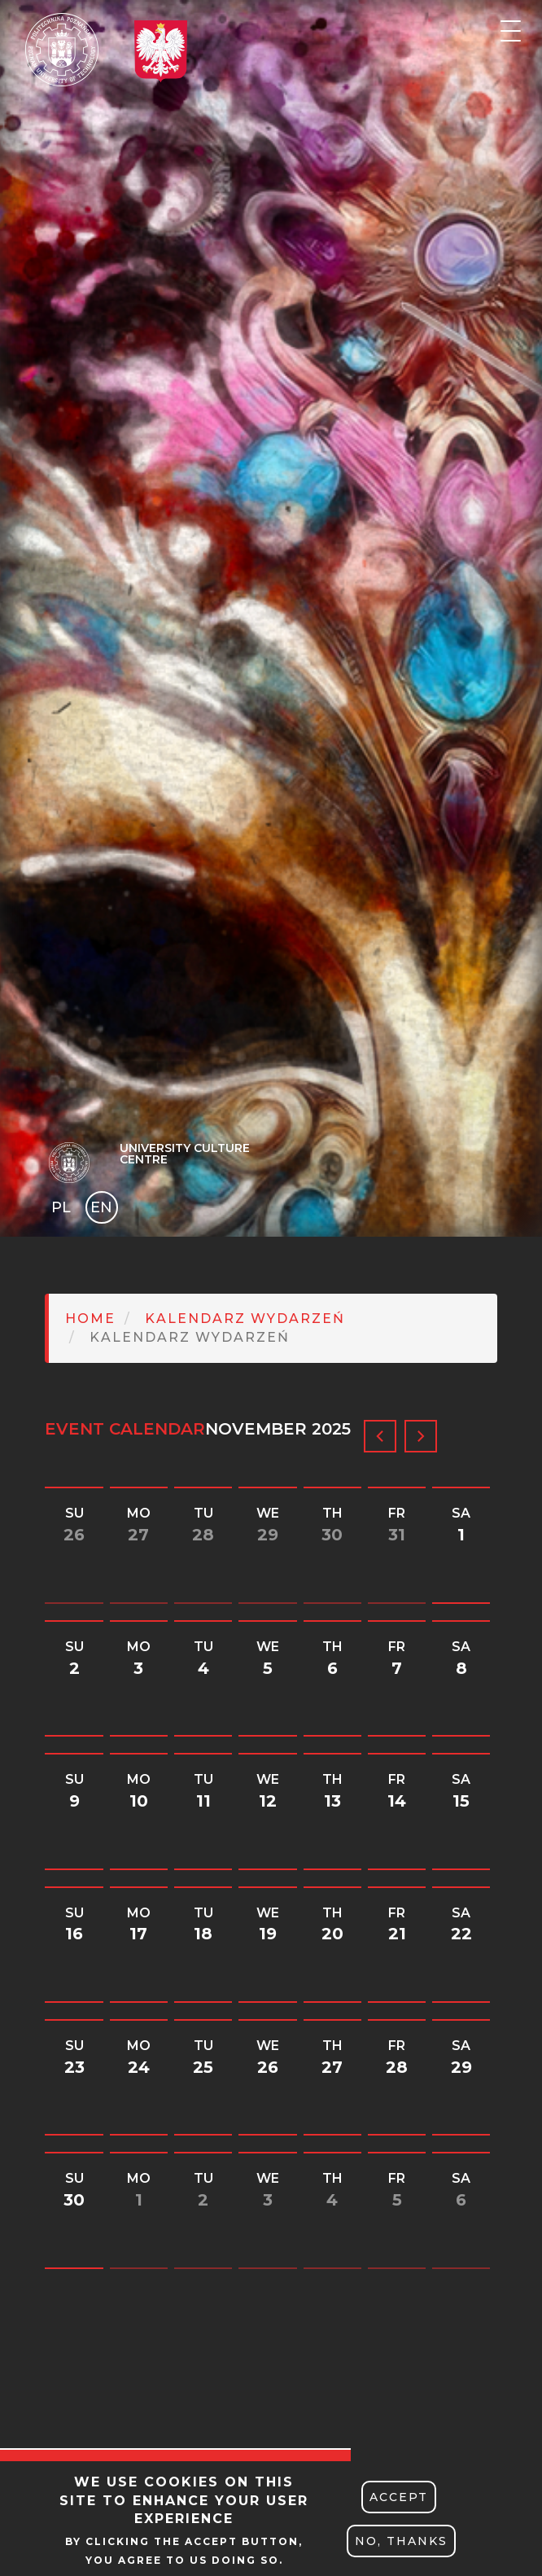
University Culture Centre (185, 1153)
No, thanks (401, 2541)
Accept (398, 2497)
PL (61, 1207)
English (103, 1210)
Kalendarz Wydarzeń (245, 1318)
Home (90, 1318)
